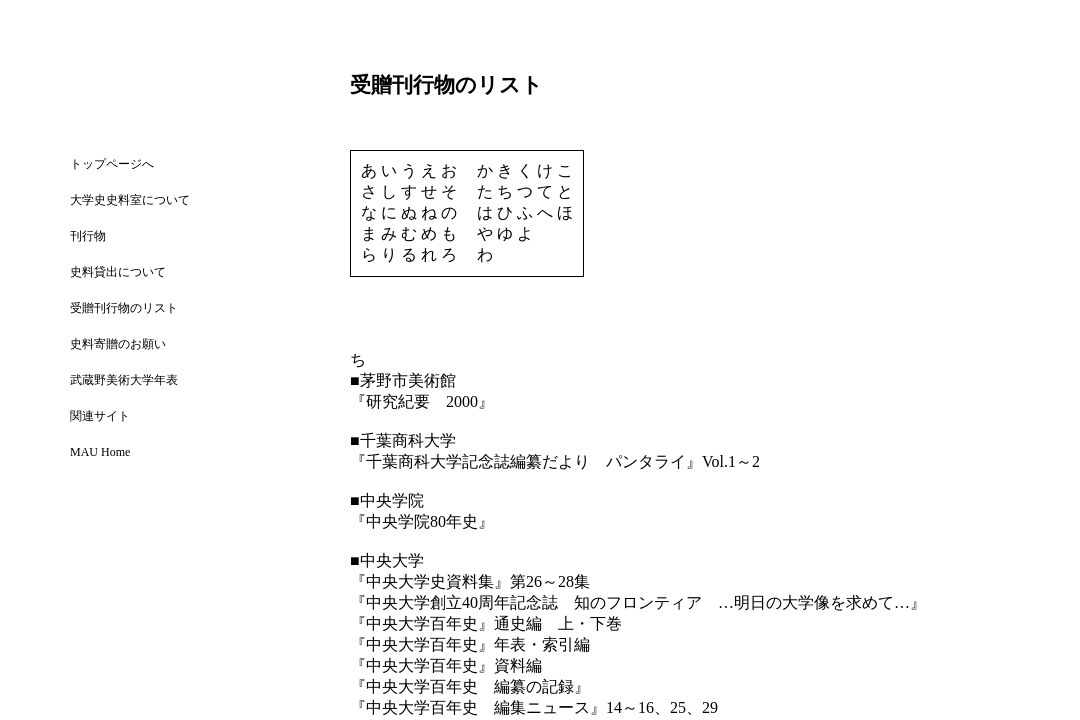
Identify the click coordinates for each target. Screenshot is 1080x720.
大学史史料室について (130, 200)
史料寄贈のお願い (118, 344)
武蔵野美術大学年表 (124, 380)
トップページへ (112, 164)
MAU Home (100, 452)
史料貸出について (118, 272)
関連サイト (100, 416)
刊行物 (88, 236)
